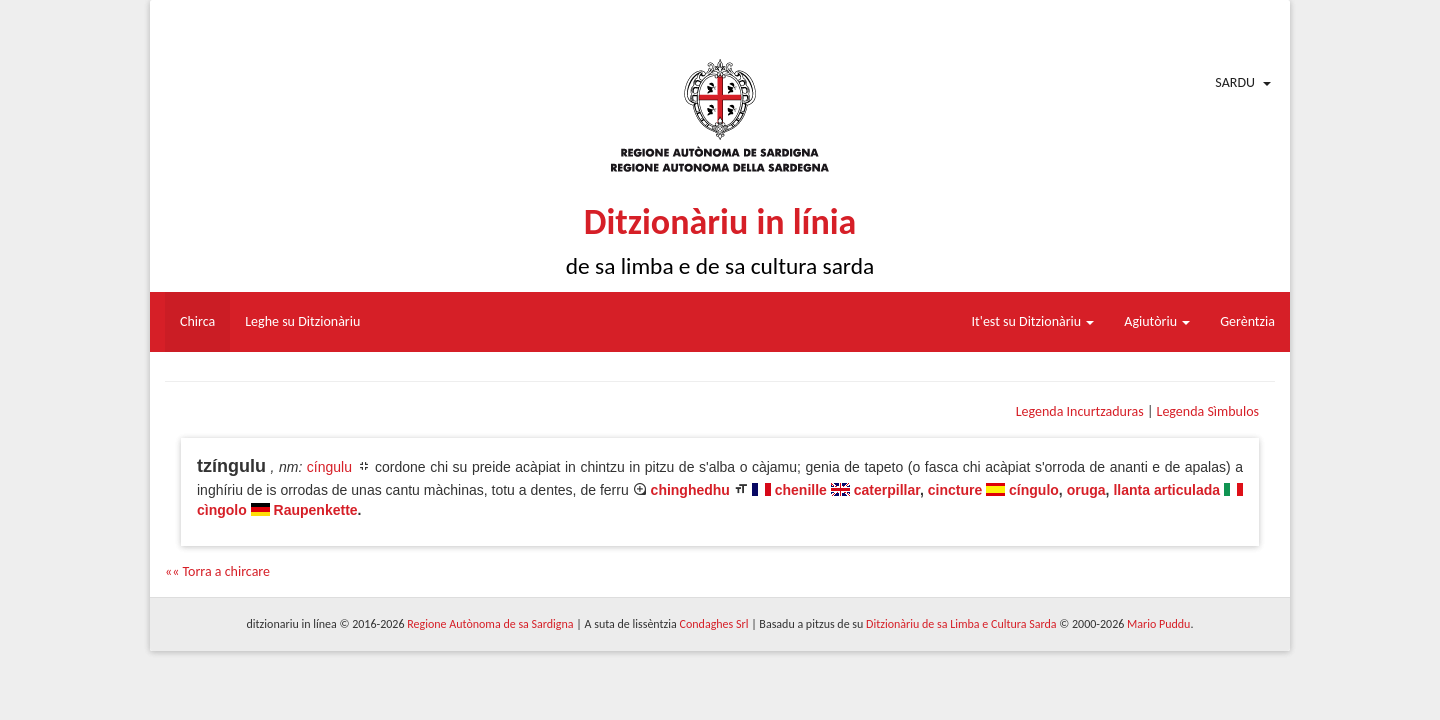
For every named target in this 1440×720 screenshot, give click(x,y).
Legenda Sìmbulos (1208, 411)
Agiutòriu (1157, 321)
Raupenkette (316, 510)
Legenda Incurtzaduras (1080, 411)
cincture (955, 490)
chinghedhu (690, 490)
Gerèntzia (1247, 321)
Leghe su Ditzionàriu (302, 321)
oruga (1086, 490)
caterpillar (887, 490)
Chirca (197, 321)
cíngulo (1034, 490)
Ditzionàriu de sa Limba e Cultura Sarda (961, 624)
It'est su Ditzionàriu (1033, 321)
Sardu (1235, 82)
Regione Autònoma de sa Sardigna (490, 624)
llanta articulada (1166, 490)
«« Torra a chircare (217, 571)
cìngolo (222, 510)
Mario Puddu (1158, 624)
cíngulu (329, 467)
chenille (801, 490)
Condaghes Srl (714, 624)
